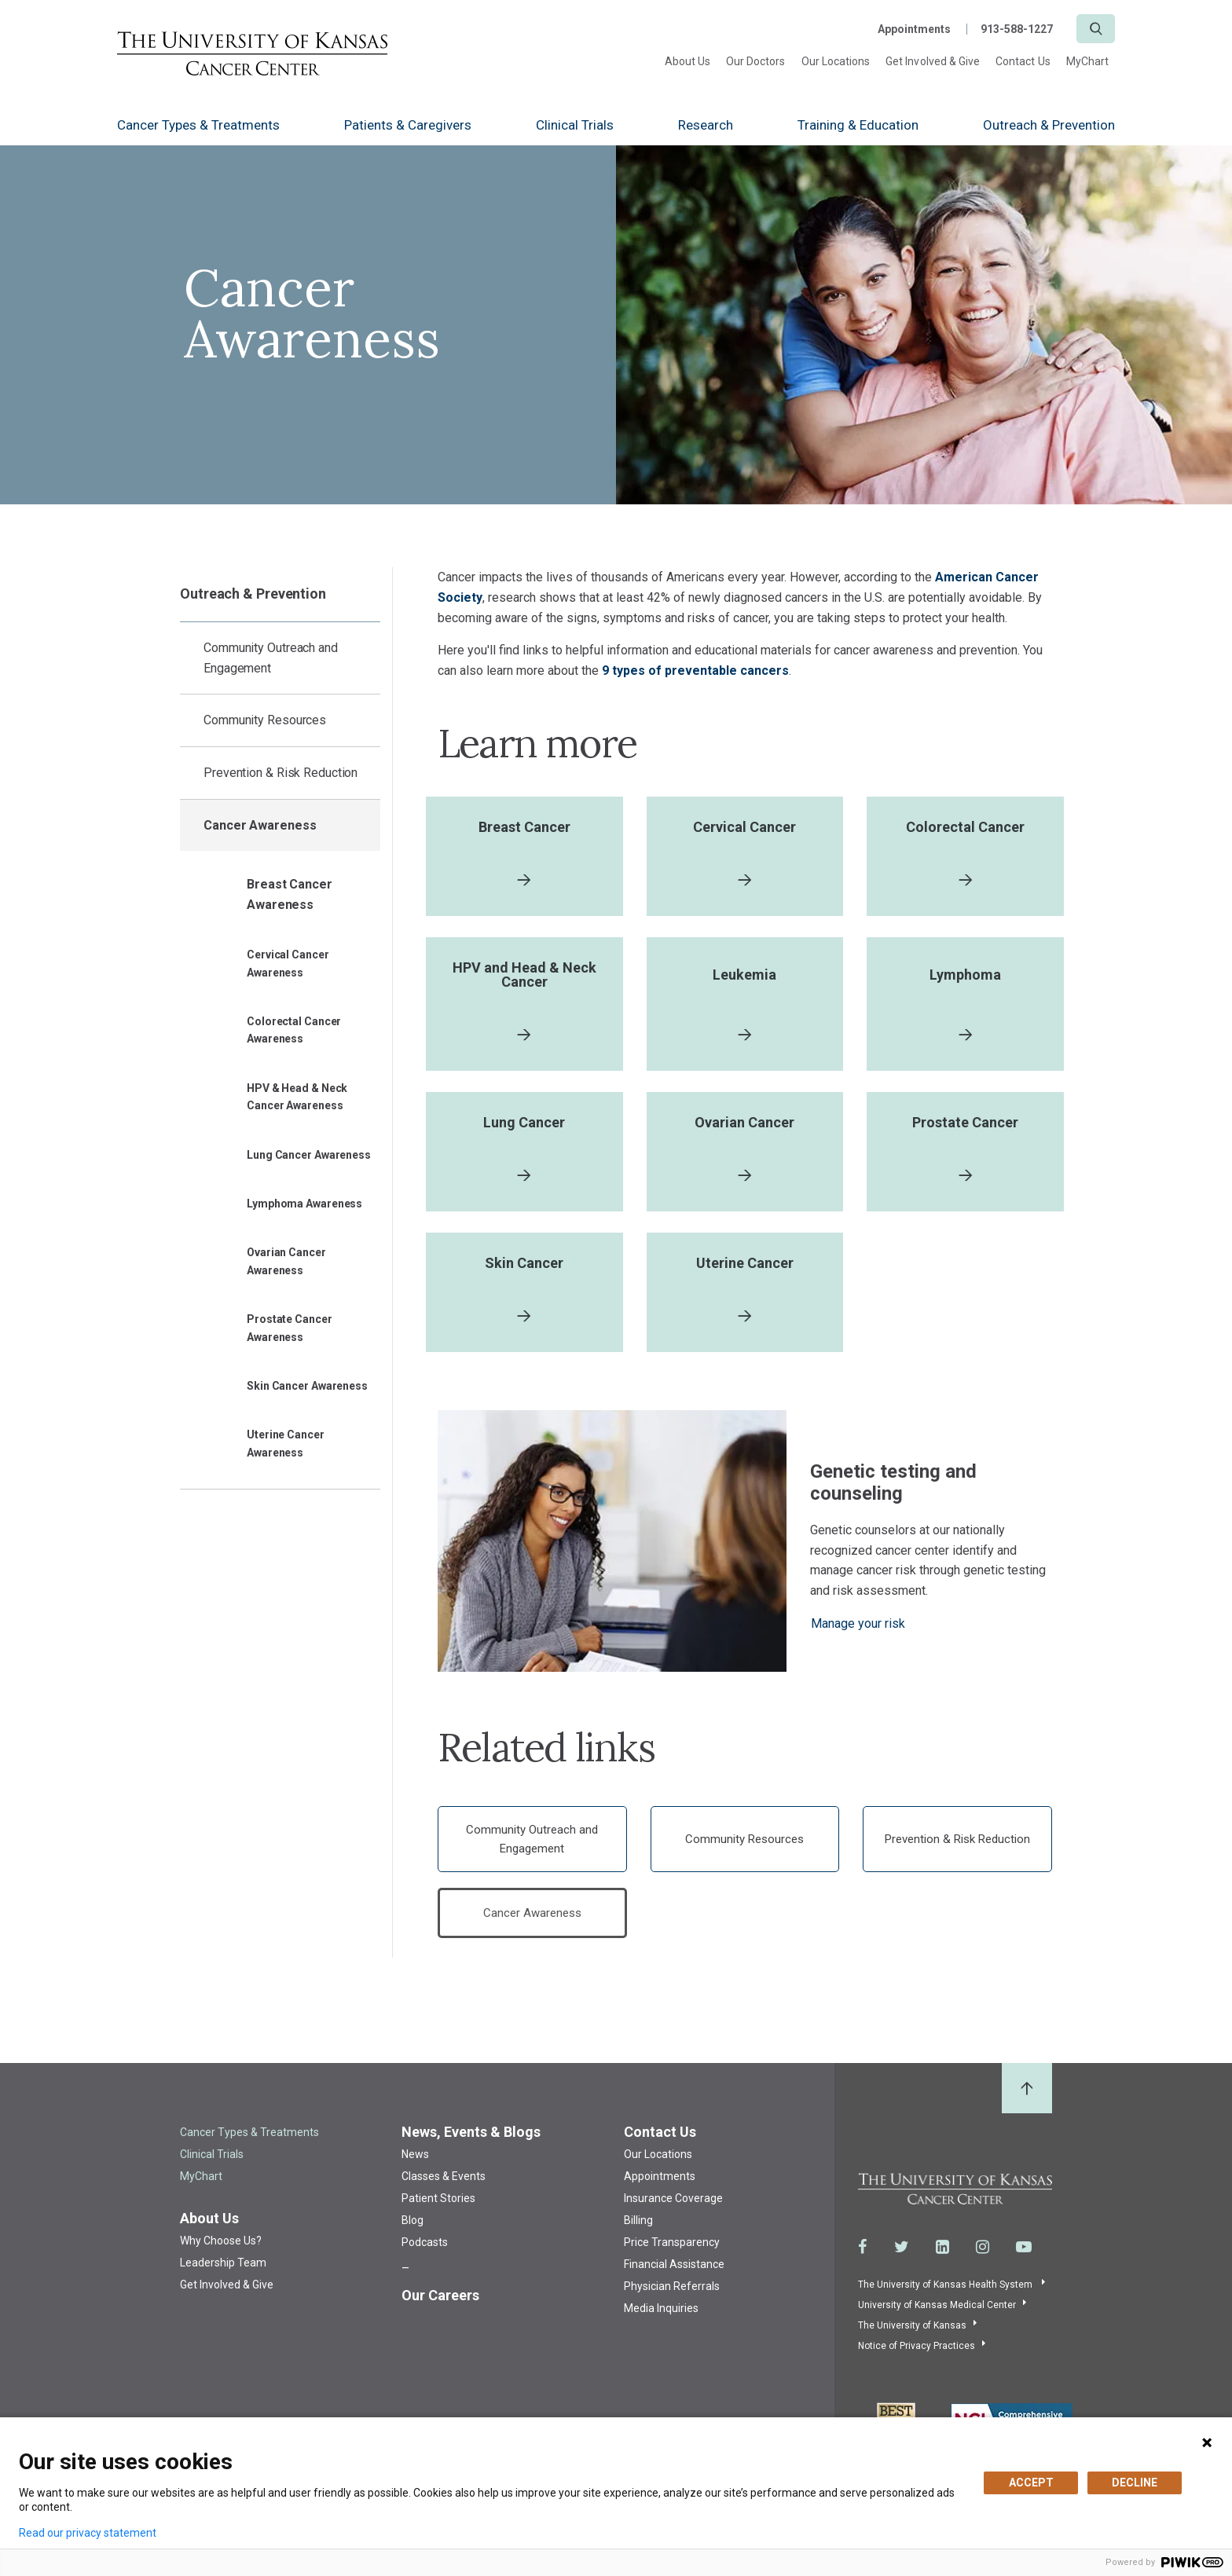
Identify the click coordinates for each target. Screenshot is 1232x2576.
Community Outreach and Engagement (271, 658)
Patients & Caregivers (407, 125)
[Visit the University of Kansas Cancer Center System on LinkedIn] (942, 2256)
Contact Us (1023, 61)
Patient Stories (438, 2208)
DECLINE (1134, 2482)
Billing (638, 2230)
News (415, 2164)
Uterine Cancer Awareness (285, 1443)
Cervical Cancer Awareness (288, 963)
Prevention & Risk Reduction (281, 772)
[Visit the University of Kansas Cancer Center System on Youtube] (1024, 2256)
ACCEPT (1031, 2482)
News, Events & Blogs (471, 2142)
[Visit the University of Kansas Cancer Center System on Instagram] (982, 2256)
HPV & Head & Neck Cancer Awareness (297, 1097)
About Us (687, 61)
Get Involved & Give (933, 61)
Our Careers (440, 2305)
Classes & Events (444, 2186)
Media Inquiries (661, 2318)
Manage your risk (858, 1632)
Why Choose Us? (221, 2250)
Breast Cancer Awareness (289, 894)
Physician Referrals (672, 2296)
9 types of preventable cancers (695, 670)
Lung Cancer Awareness (309, 1155)
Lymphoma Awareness (304, 1203)
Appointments (914, 29)
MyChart (1087, 61)
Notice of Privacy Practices (916, 2355)
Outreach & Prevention (1049, 125)
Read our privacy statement (87, 2533)
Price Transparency (672, 2252)
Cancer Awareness (260, 825)
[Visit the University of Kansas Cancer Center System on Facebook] (862, 2256)
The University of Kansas (912, 2334)
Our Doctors (756, 61)
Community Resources (265, 720)
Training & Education (858, 125)
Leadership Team (223, 2272)
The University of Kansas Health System (946, 2293)
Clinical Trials (575, 125)
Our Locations (836, 61)
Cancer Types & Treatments (198, 125)
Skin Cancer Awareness (307, 1386)
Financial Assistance (674, 2274)
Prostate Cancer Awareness (289, 1328)
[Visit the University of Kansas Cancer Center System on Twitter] (901, 2256)
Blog (413, 2230)
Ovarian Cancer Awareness (286, 1261)
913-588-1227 (1017, 29)
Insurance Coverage (673, 2208)
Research (705, 125)
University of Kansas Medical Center (937, 2314)
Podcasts (425, 2252)
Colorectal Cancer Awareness (294, 1030)
